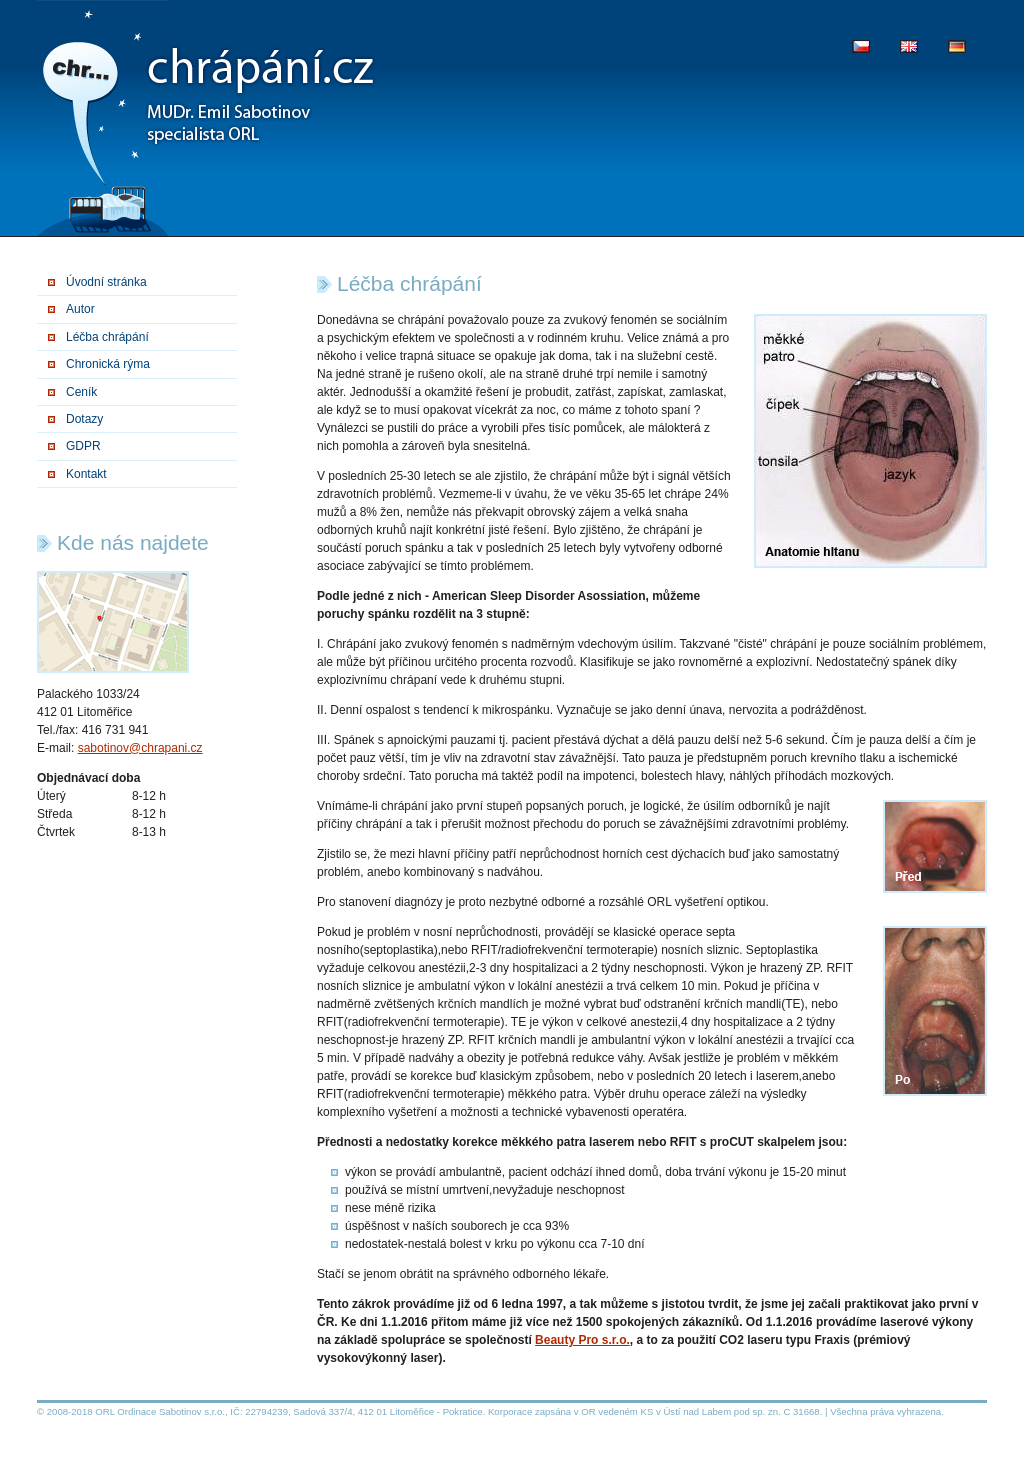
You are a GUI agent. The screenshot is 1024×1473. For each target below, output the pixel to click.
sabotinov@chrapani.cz (140, 748)
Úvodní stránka (106, 282)
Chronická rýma (108, 364)
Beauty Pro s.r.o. (582, 1340)
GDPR (83, 446)
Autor (80, 309)
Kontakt (86, 474)
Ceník (81, 392)
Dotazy (84, 419)
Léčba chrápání (107, 337)
